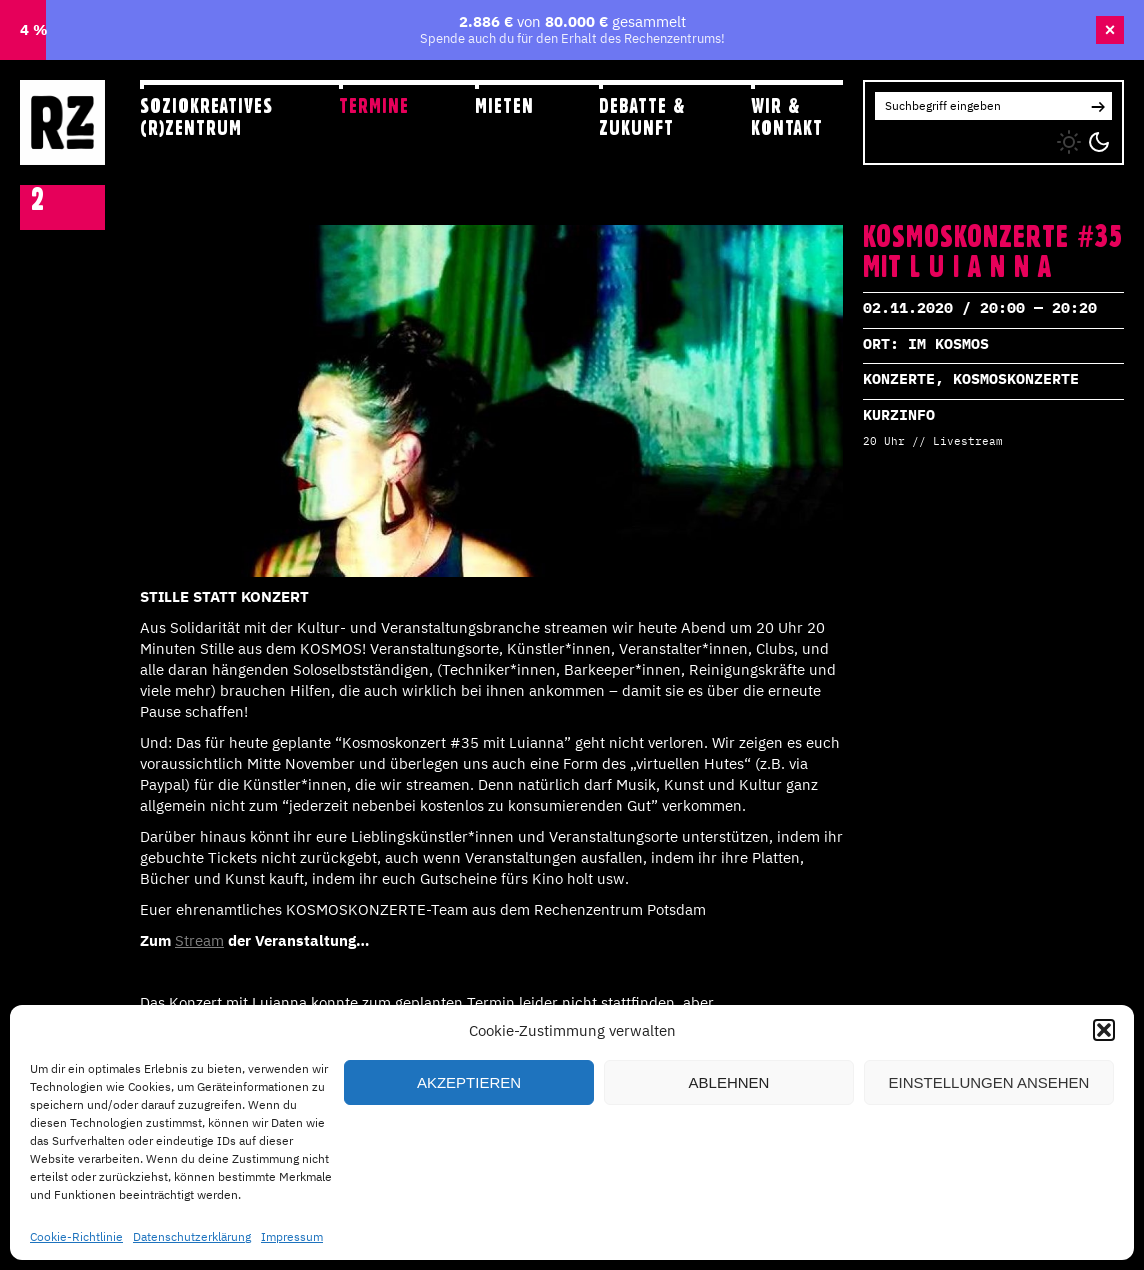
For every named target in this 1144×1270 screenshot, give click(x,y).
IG (881, 137)
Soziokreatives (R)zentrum (206, 116)
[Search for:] (979, 106)
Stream (199, 940)
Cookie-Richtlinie (76, 1236)
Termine (374, 105)
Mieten (504, 105)
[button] (1104, 1030)
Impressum (292, 1236)
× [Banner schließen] (1110, 30)
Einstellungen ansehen (989, 1082)
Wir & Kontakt (787, 116)
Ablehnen (729, 1082)
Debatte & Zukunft (642, 116)
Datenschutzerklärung (192, 1236)
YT (962, 137)
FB (922, 137)
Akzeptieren (469, 1082)
